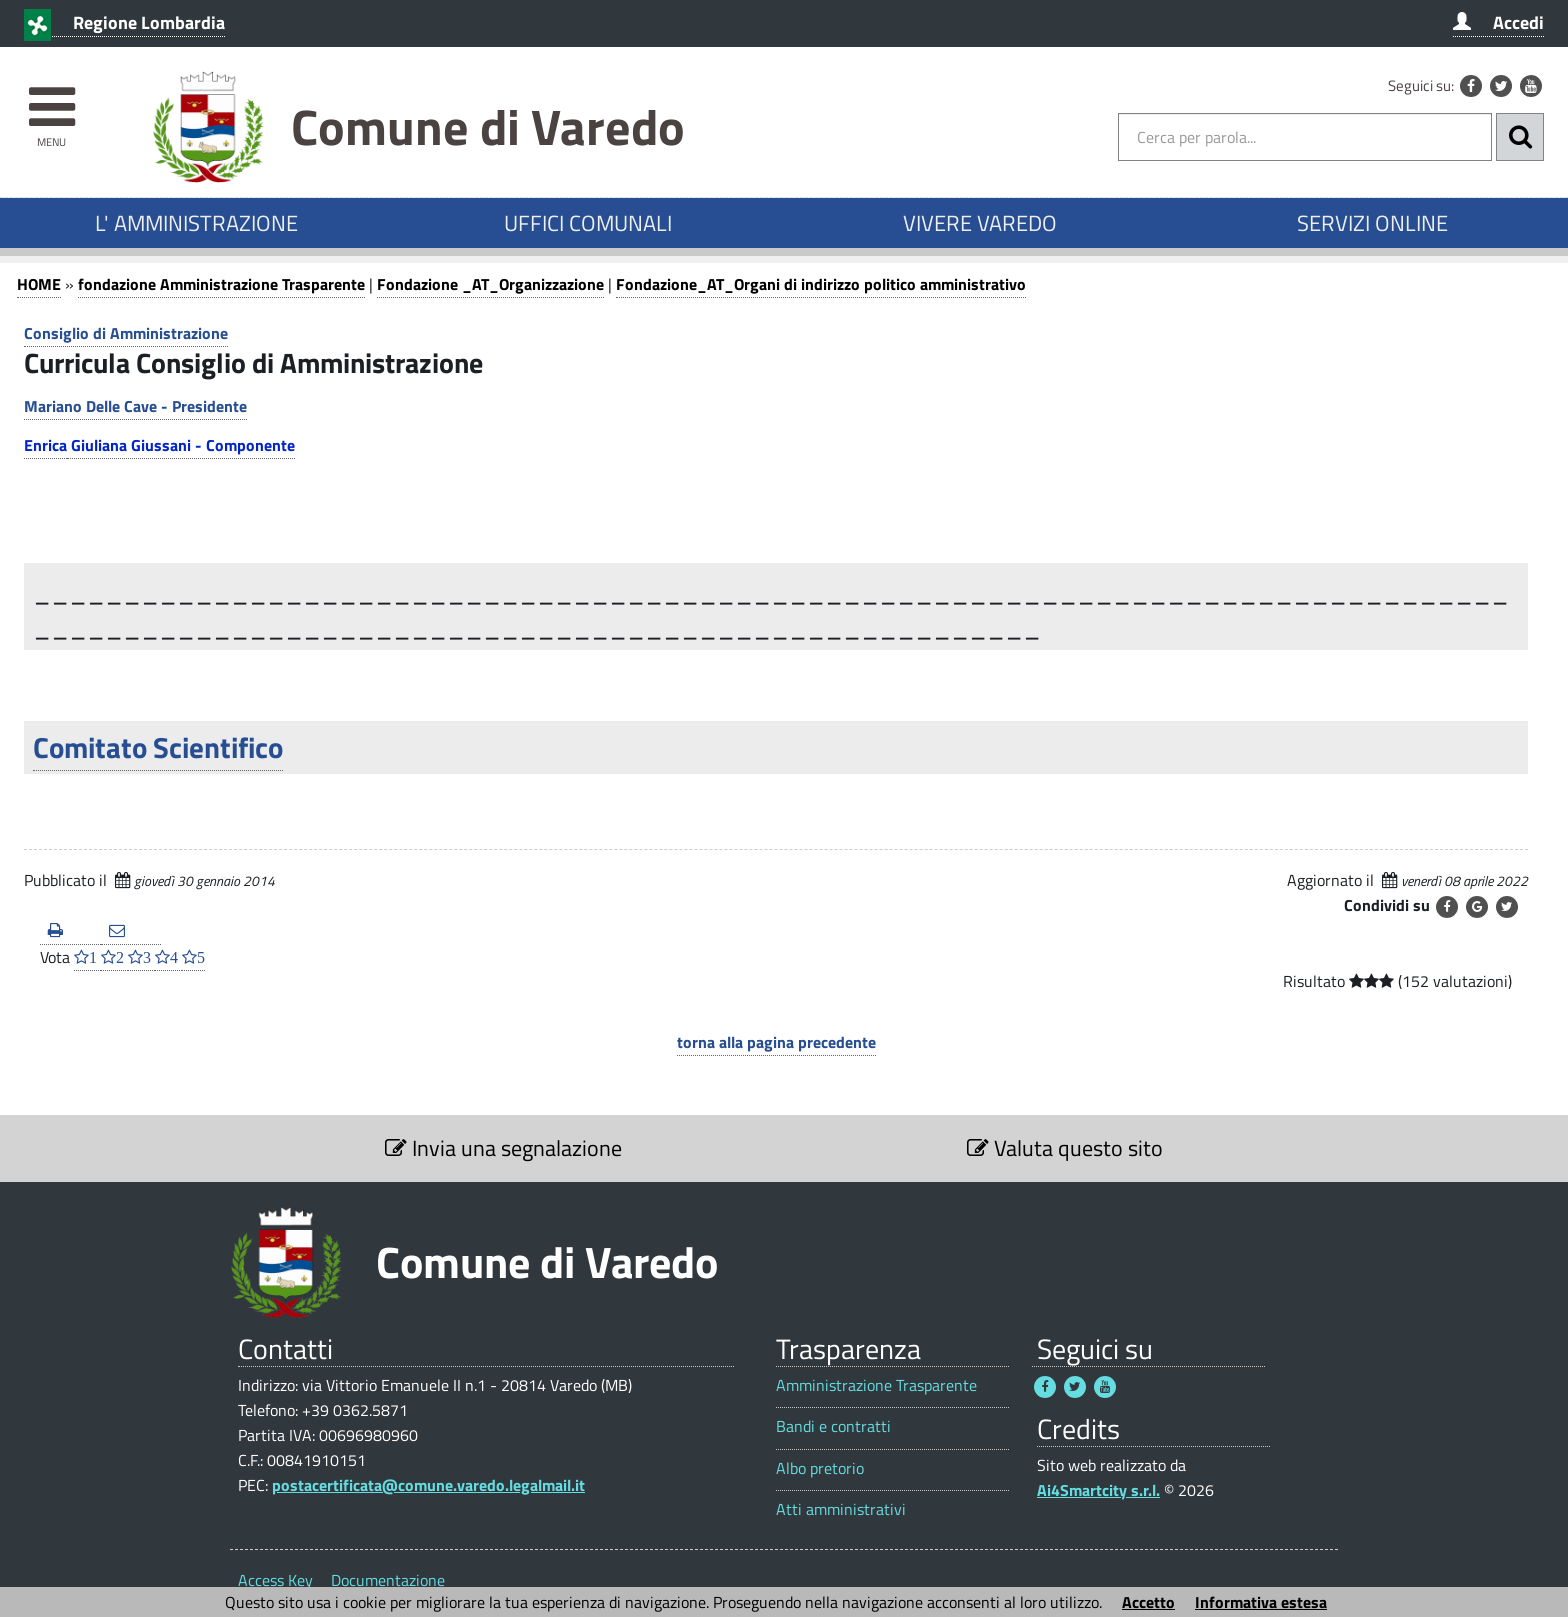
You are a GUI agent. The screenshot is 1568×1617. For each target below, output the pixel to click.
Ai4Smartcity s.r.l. (1098, 1490)
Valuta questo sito (1065, 1148)
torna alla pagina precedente (776, 1042)
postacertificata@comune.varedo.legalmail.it (428, 1485)
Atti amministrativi (841, 1509)
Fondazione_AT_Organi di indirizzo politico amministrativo (821, 284)
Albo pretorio (820, 1468)
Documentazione (388, 1580)
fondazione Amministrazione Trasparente (221, 284)
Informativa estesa (1261, 1602)
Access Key (275, 1580)
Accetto (1148, 1602)
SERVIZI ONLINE (1372, 223)
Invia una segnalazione (503, 1148)
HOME (39, 284)
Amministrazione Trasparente (876, 1385)
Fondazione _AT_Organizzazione (490, 284)
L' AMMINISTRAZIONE (196, 223)
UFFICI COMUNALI (588, 223)
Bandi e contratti (833, 1426)
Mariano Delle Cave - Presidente (135, 406)
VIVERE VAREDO (980, 223)
